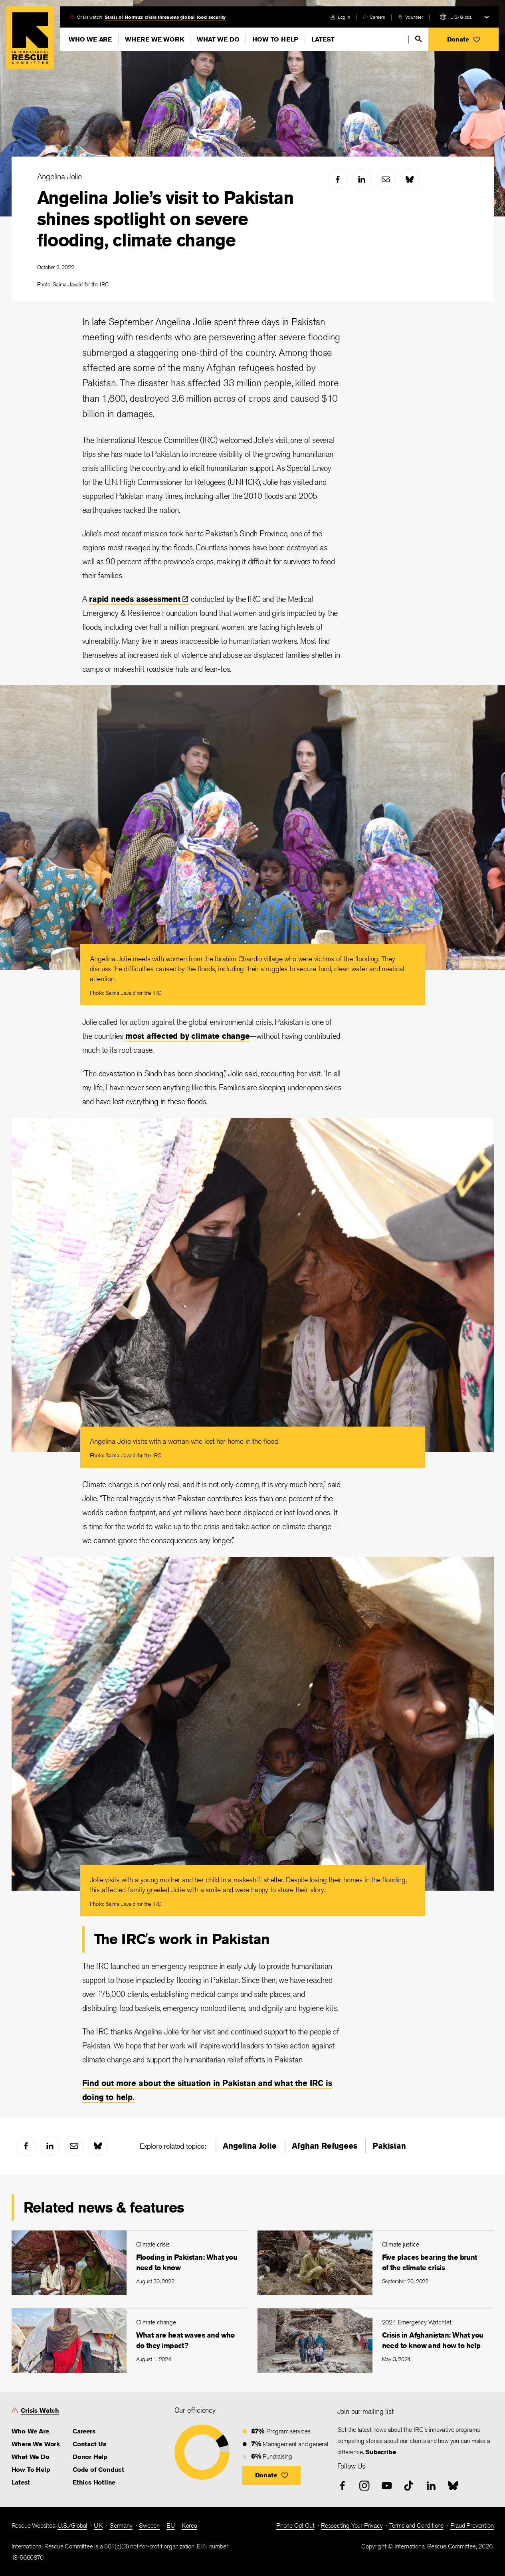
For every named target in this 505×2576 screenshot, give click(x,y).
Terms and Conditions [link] (416, 2525)
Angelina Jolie (59, 176)
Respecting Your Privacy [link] (351, 2525)
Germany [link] (121, 2525)
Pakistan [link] (389, 2146)
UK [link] (98, 2525)
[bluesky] (410, 179)
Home (30, 37)
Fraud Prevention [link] (472, 2525)
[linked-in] (362, 179)
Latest (323, 39)
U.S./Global (461, 17)
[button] (463, 39)
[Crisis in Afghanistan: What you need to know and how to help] (375, 2340)
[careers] (374, 17)
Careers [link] (377, 17)
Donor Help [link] (90, 2457)
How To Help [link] (31, 2469)
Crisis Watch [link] (40, 2410)
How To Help (275, 39)
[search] (418, 39)
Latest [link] (21, 2482)
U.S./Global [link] (72, 2525)
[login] (340, 17)
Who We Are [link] (30, 2431)
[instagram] (364, 2486)
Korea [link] (189, 2525)
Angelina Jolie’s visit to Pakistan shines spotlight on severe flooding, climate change (165, 218)
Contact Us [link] (89, 2444)
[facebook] (338, 179)
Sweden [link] (149, 2525)
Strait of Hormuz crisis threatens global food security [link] (165, 17)
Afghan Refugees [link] (324, 2146)
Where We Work (154, 39)
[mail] (386, 179)
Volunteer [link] (414, 17)
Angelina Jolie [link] (249, 2146)
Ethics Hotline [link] (94, 2482)
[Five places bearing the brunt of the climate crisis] (375, 2262)
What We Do (218, 39)
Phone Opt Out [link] (295, 2525)
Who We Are (90, 39)
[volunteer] (411, 17)
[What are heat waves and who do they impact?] (130, 2340)
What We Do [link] (31, 2457)
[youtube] (387, 2486)
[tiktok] (409, 2486)
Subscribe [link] (380, 2452)
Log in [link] (344, 17)
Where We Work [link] (36, 2444)
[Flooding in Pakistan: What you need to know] (130, 2262)
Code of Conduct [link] (98, 2469)
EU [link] (170, 2525)
